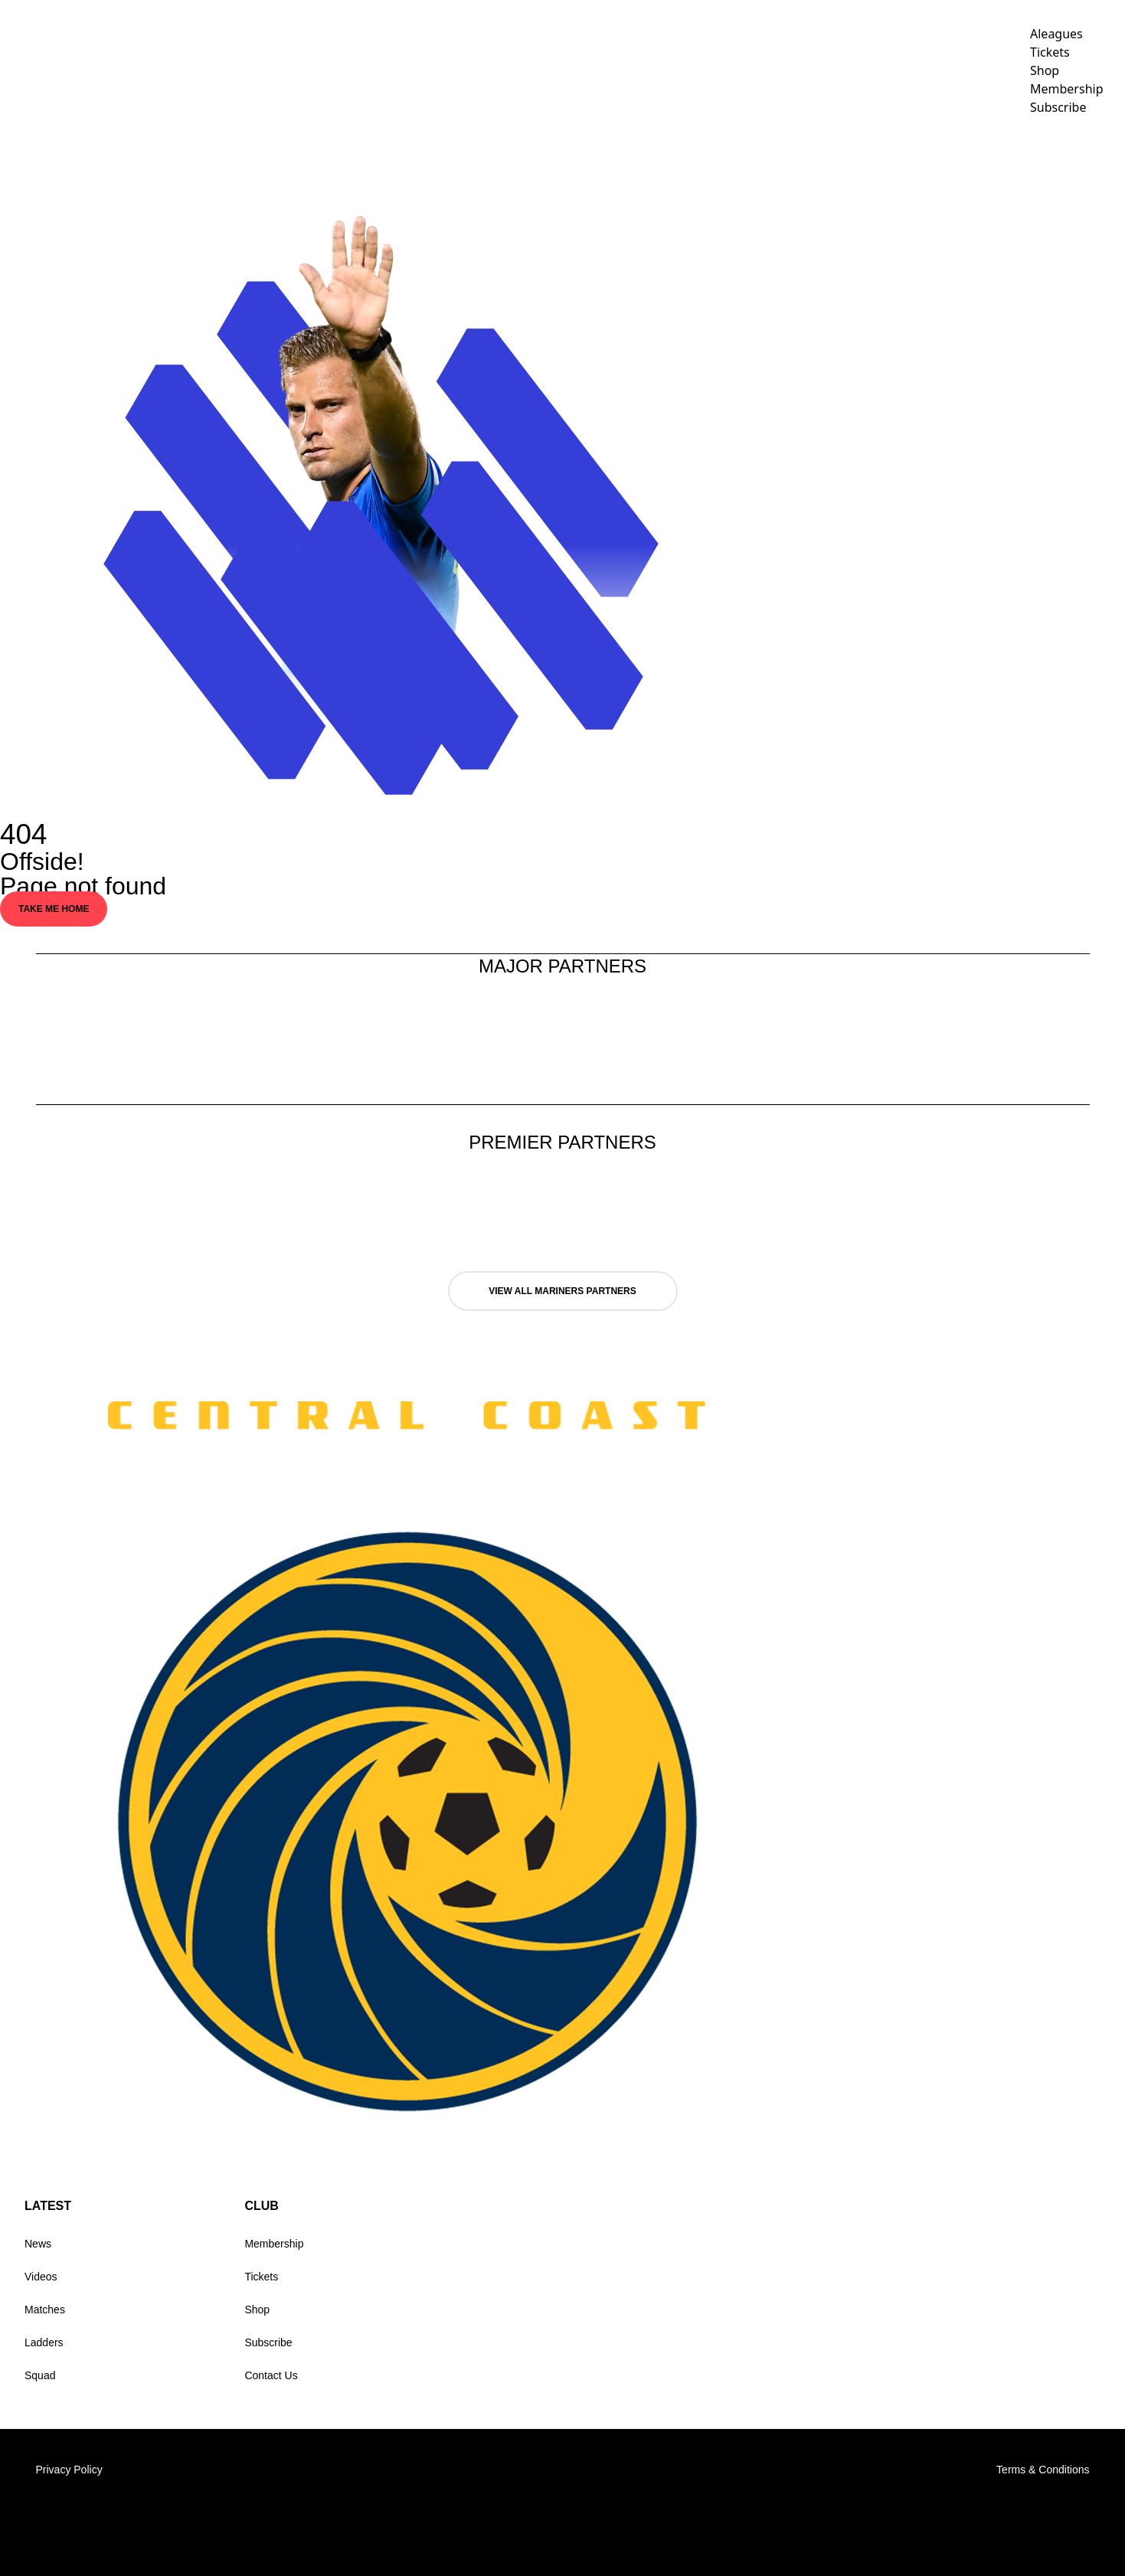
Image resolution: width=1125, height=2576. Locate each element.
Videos (793, 150)
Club (970, 150)
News (38, 2244)
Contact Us (270, 2375)
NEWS (661, 150)
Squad (40, 2375)
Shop (257, 2309)
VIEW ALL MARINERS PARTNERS (562, 1291)
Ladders (44, 2342)
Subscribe (268, 2342)
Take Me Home (53, 909)
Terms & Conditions (1042, 2469)
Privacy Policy (69, 2469)
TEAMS (717, 150)
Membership (273, 2244)
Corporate (883, 150)
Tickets (261, 2276)
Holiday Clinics (1068, 150)
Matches (45, 2309)
